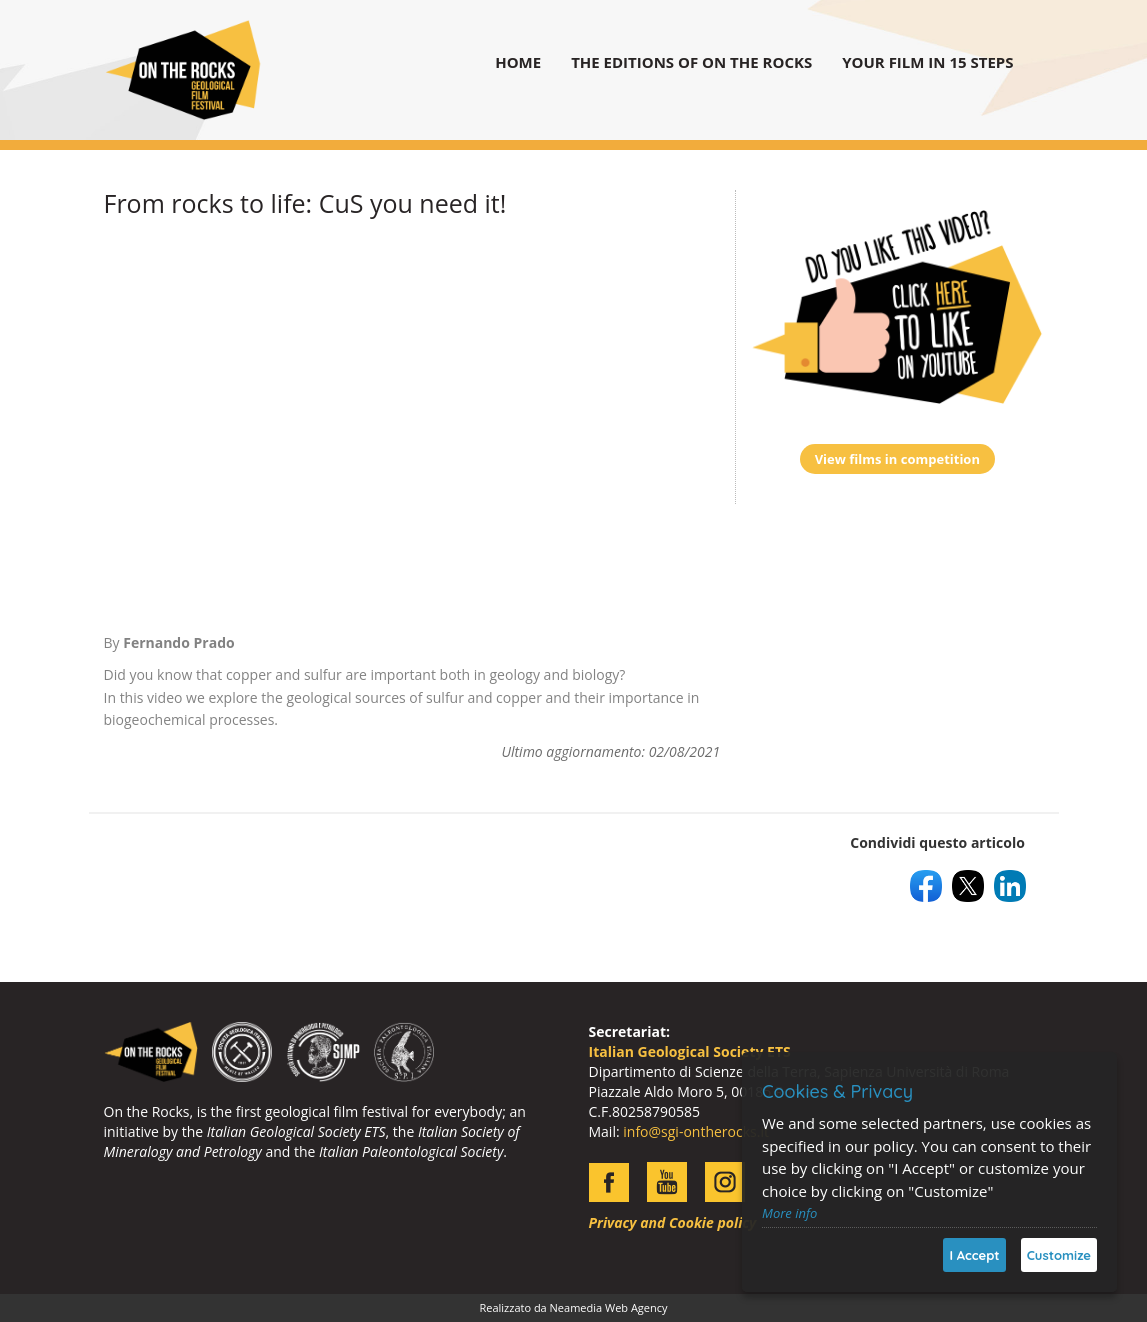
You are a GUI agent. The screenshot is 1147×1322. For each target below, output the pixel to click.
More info (789, 1213)
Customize (1059, 1255)
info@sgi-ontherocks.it (696, 1131)
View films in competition (897, 459)
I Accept (974, 1255)
